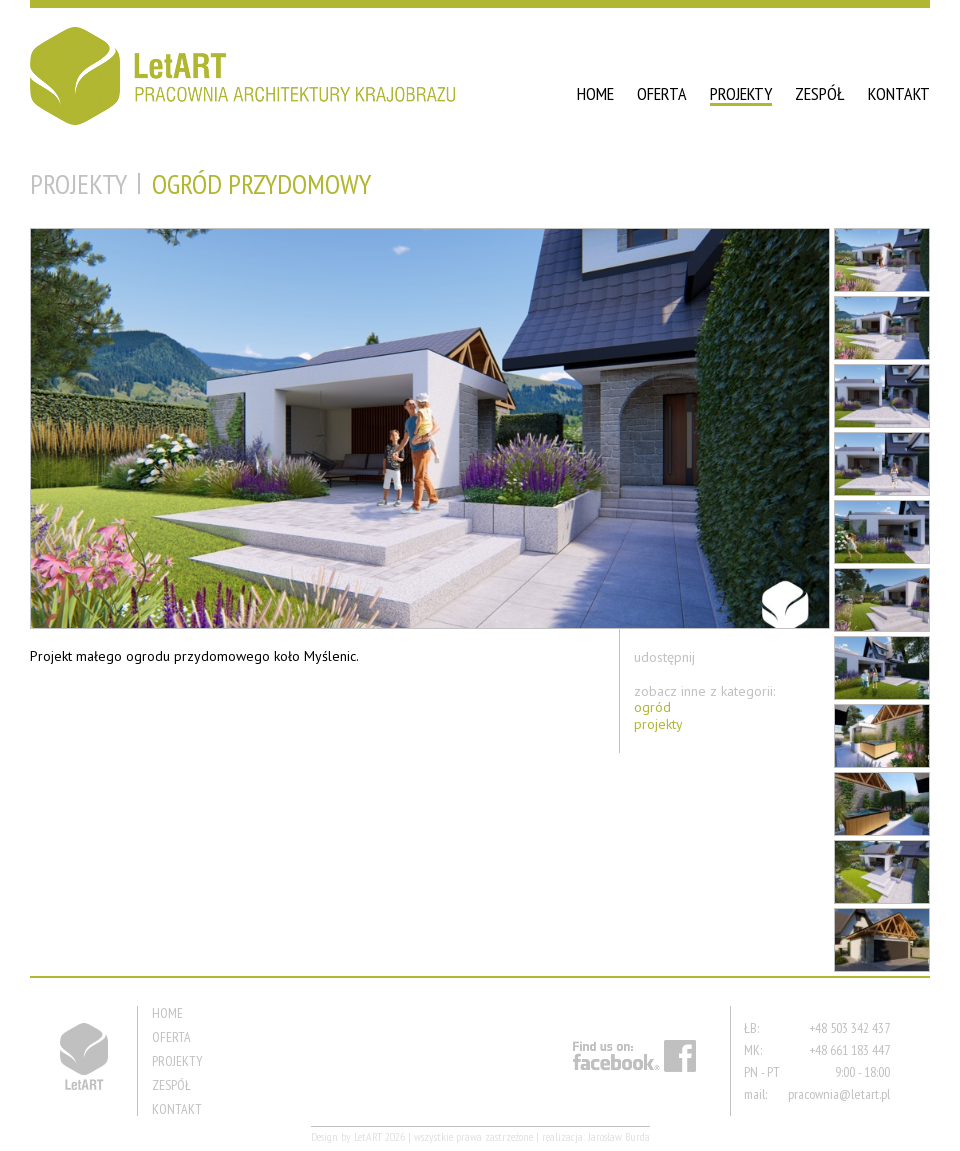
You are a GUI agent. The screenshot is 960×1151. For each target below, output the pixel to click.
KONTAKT (899, 93)
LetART (368, 1136)
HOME (595, 93)
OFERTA (662, 93)
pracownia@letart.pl (839, 1094)
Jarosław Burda (619, 1136)
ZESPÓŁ (820, 93)
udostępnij (664, 657)
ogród (652, 707)
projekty (658, 724)
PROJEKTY (741, 93)
